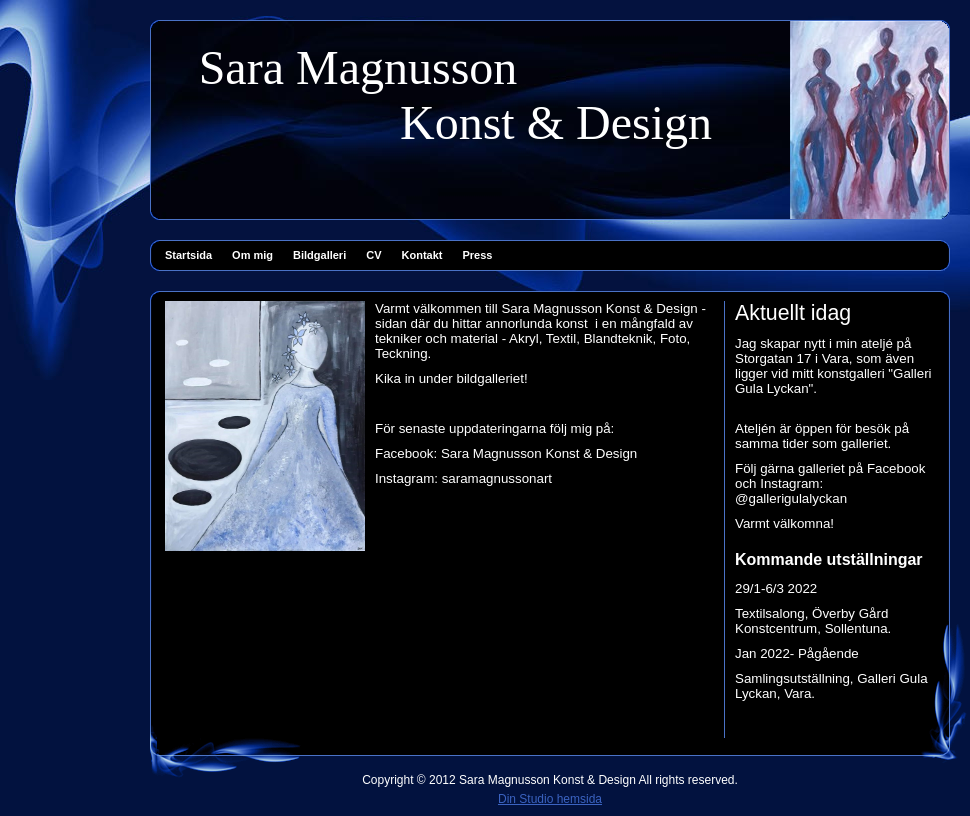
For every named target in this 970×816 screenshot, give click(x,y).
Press (477, 255)
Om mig (252, 255)
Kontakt (422, 255)
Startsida (188, 255)
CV (373, 255)
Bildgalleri (319, 255)
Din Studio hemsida (550, 799)
